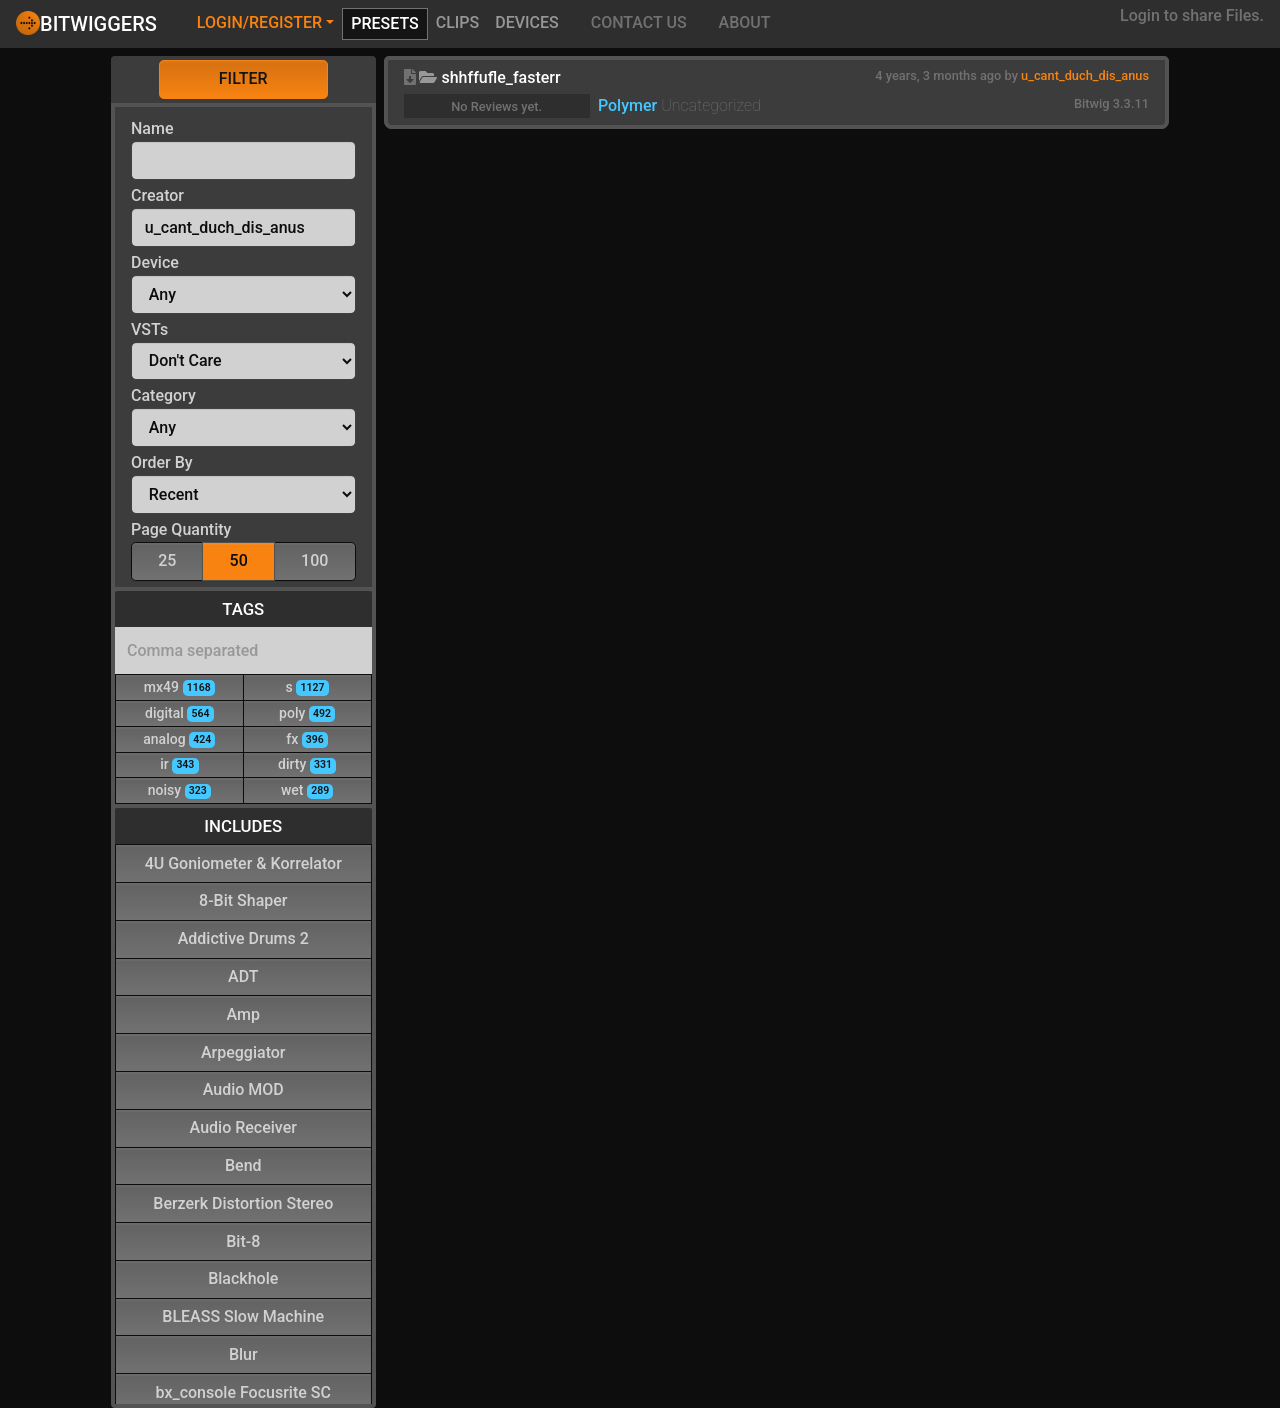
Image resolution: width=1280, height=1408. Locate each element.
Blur (243, 1353)
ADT (243, 975)
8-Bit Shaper (243, 899)
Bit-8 (243, 1240)
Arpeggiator (243, 1051)
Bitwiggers (86, 23)
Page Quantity (181, 529)
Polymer (627, 105)
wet (307, 789)
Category (163, 395)
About (745, 22)
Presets (385, 23)
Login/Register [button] (259, 22)
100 (314, 559)
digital (179, 712)
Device (155, 262)
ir (179, 763)
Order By (162, 462)
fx (307, 738)
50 (239, 559)
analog (179, 738)
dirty (307, 763)
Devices (527, 22)
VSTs (149, 329)
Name (152, 128)
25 (167, 559)
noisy (179, 789)
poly (307, 712)
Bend (243, 1164)
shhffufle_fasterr (500, 77)
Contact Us (639, 22)
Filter (243, 78)
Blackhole (243, 1277)
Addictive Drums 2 (243, 937)
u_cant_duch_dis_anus (1085, 75)
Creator (157, 195)
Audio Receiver (243, 1126)
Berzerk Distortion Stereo (243, 1202)
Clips (458, 22)
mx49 (179, 686)
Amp (243, 1013)
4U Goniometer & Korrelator (243, 862)
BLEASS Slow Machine (243, 1315)
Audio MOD (243, 1088)
